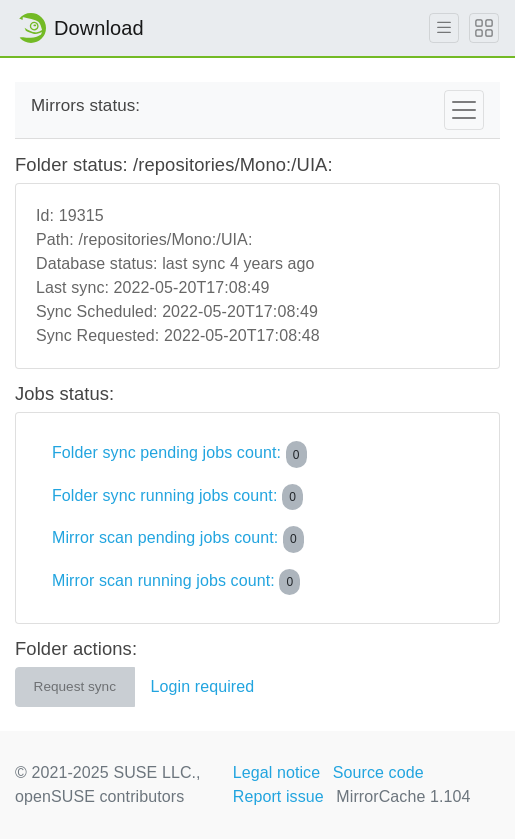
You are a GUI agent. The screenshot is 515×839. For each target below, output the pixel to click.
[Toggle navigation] (464, 110)
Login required (203, 686)
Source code (378, 772)
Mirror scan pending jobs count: (178, 539)
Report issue (278, 796)
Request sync (75, 686)
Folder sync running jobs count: (177, 497)
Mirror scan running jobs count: (176, 582)
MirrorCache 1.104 (403, 796)
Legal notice (277, 772)
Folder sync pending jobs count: (179, 454)
